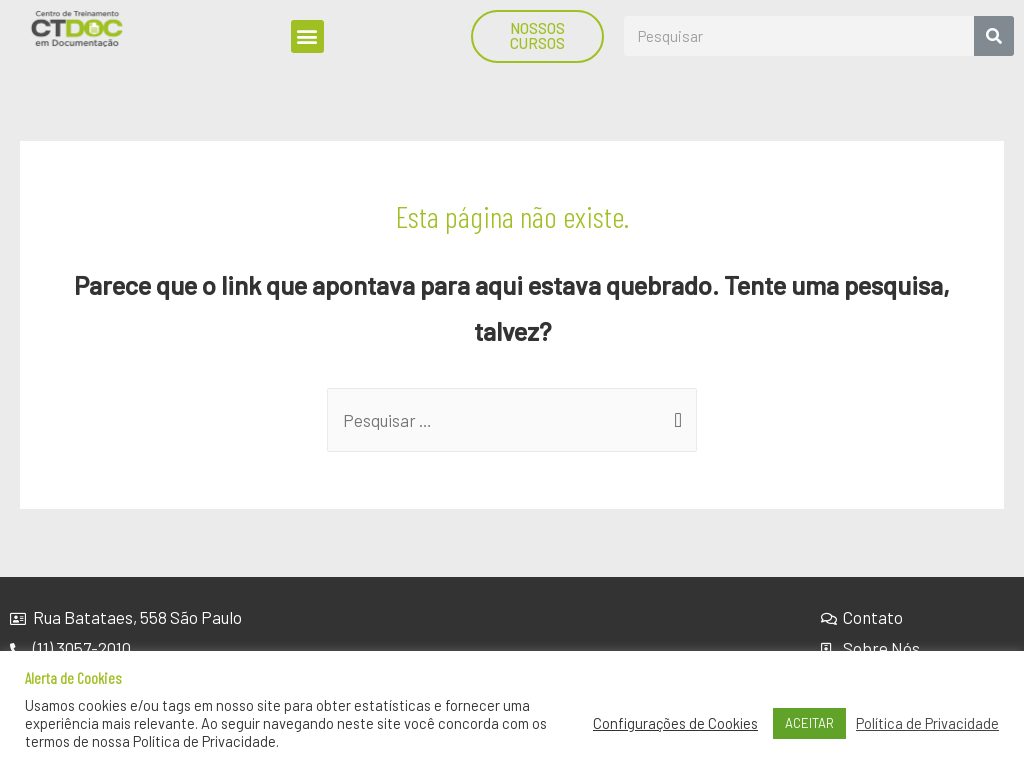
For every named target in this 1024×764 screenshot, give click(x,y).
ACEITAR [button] (809, 723)
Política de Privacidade (927, 723)
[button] (307, 36)
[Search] (994, 36)
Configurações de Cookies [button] (675, 723)
